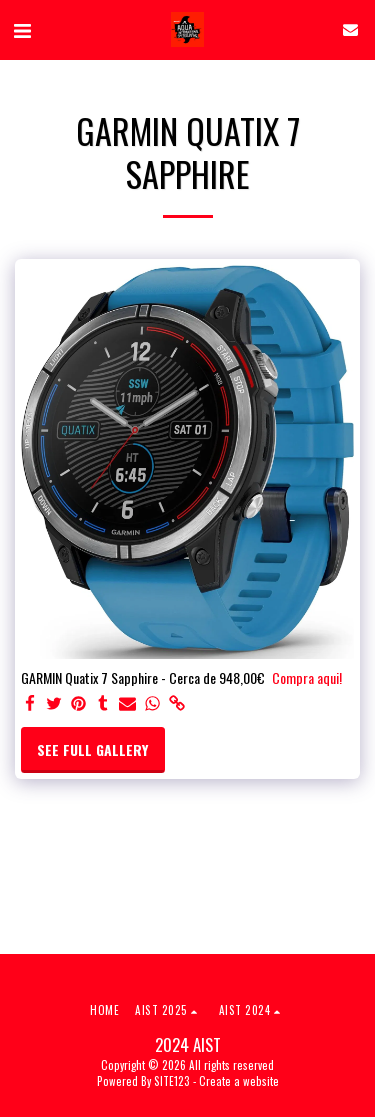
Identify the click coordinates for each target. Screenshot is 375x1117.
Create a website (239, 1081)
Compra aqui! (307, 678)
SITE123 (172, 1081)
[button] (22, 29)
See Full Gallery (92, 749)
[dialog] (337, 1077)
